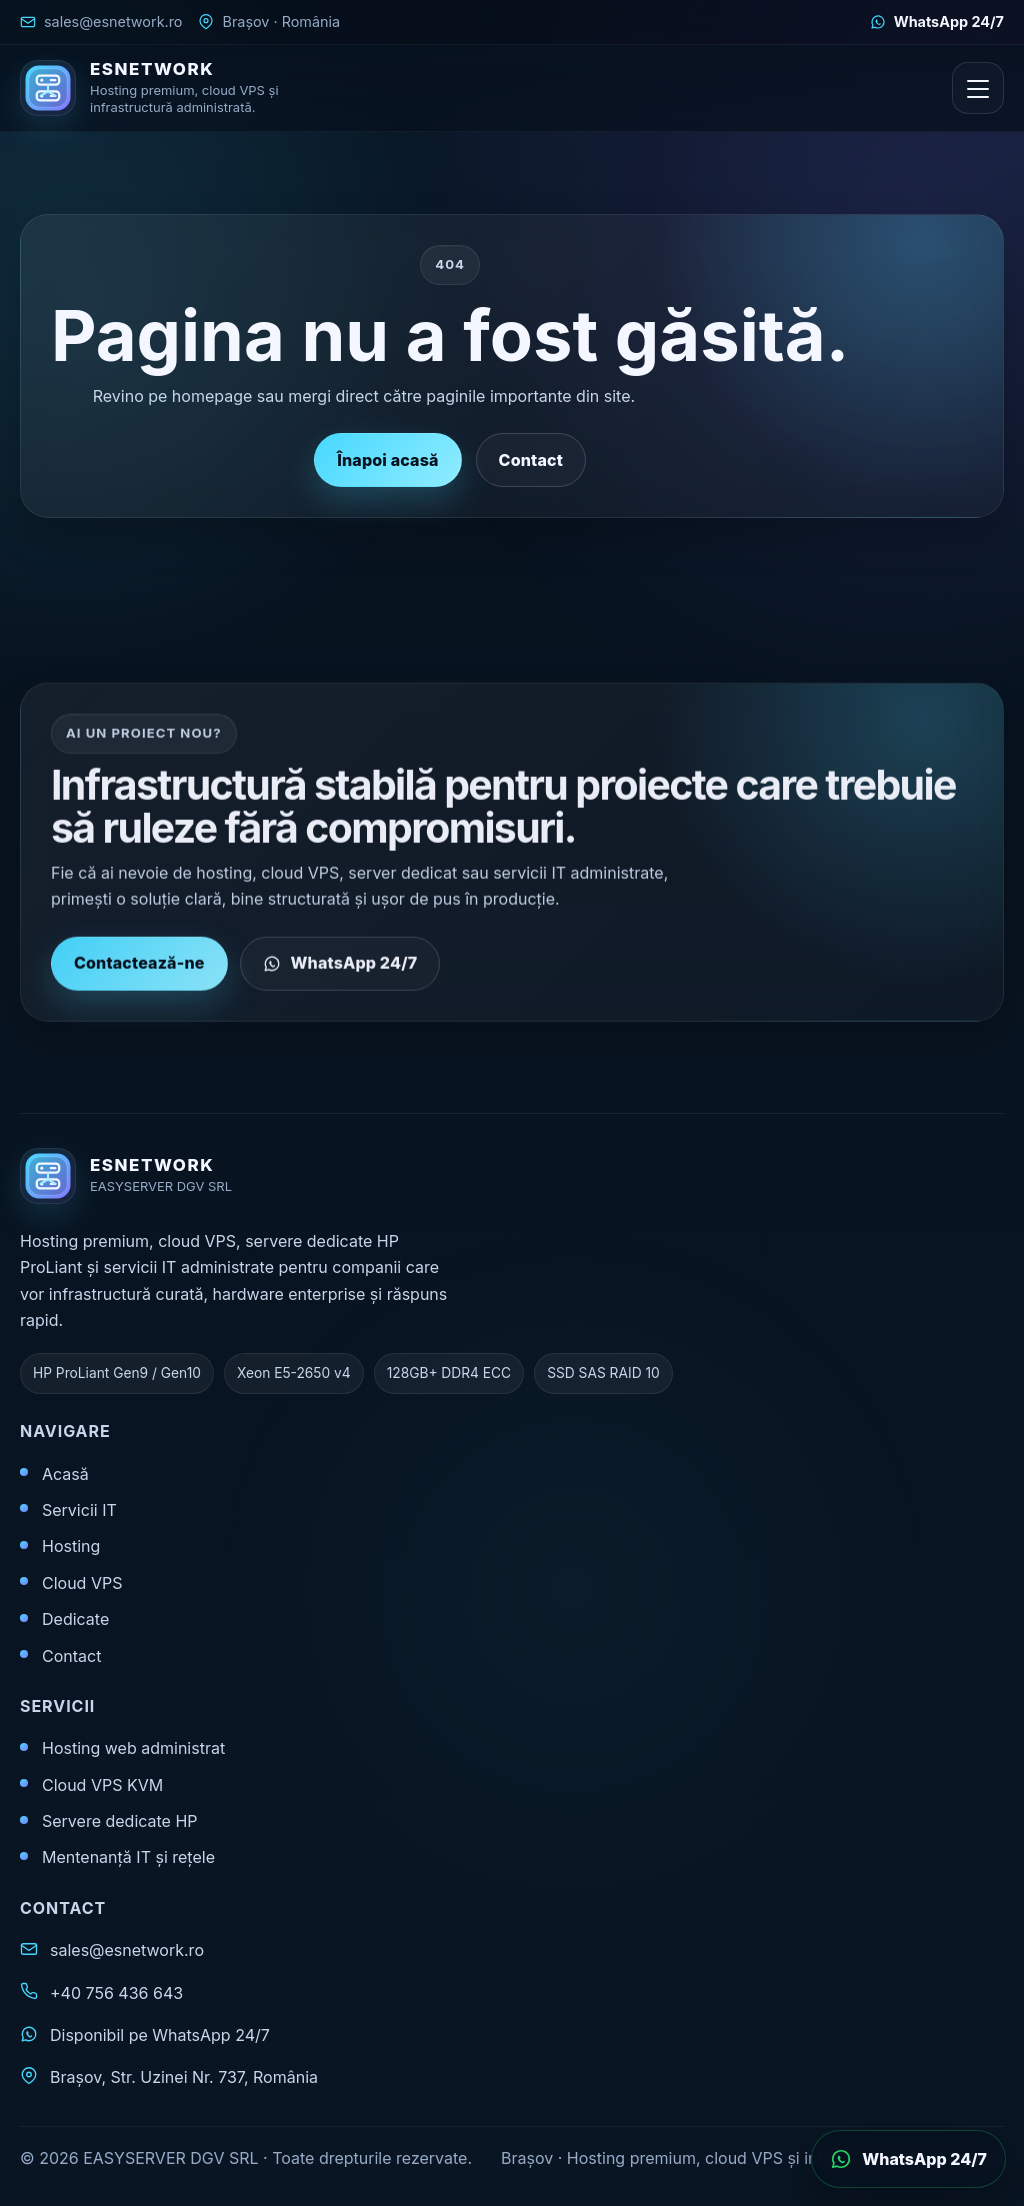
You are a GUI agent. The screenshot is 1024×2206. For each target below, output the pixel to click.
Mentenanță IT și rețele (128, 1857)
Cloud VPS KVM (102, 1785)
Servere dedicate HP (120, 1821)
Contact (531, 460)
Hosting (71, 1546)
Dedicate (75, 1619)
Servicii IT (79, 1510)
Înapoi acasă (387, 460)
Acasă (65, 1474)
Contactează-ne (139, 971)
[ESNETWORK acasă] (165, 88)
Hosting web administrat (133, 1748)
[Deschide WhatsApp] (908, 2159)
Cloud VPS (82, 1583)
